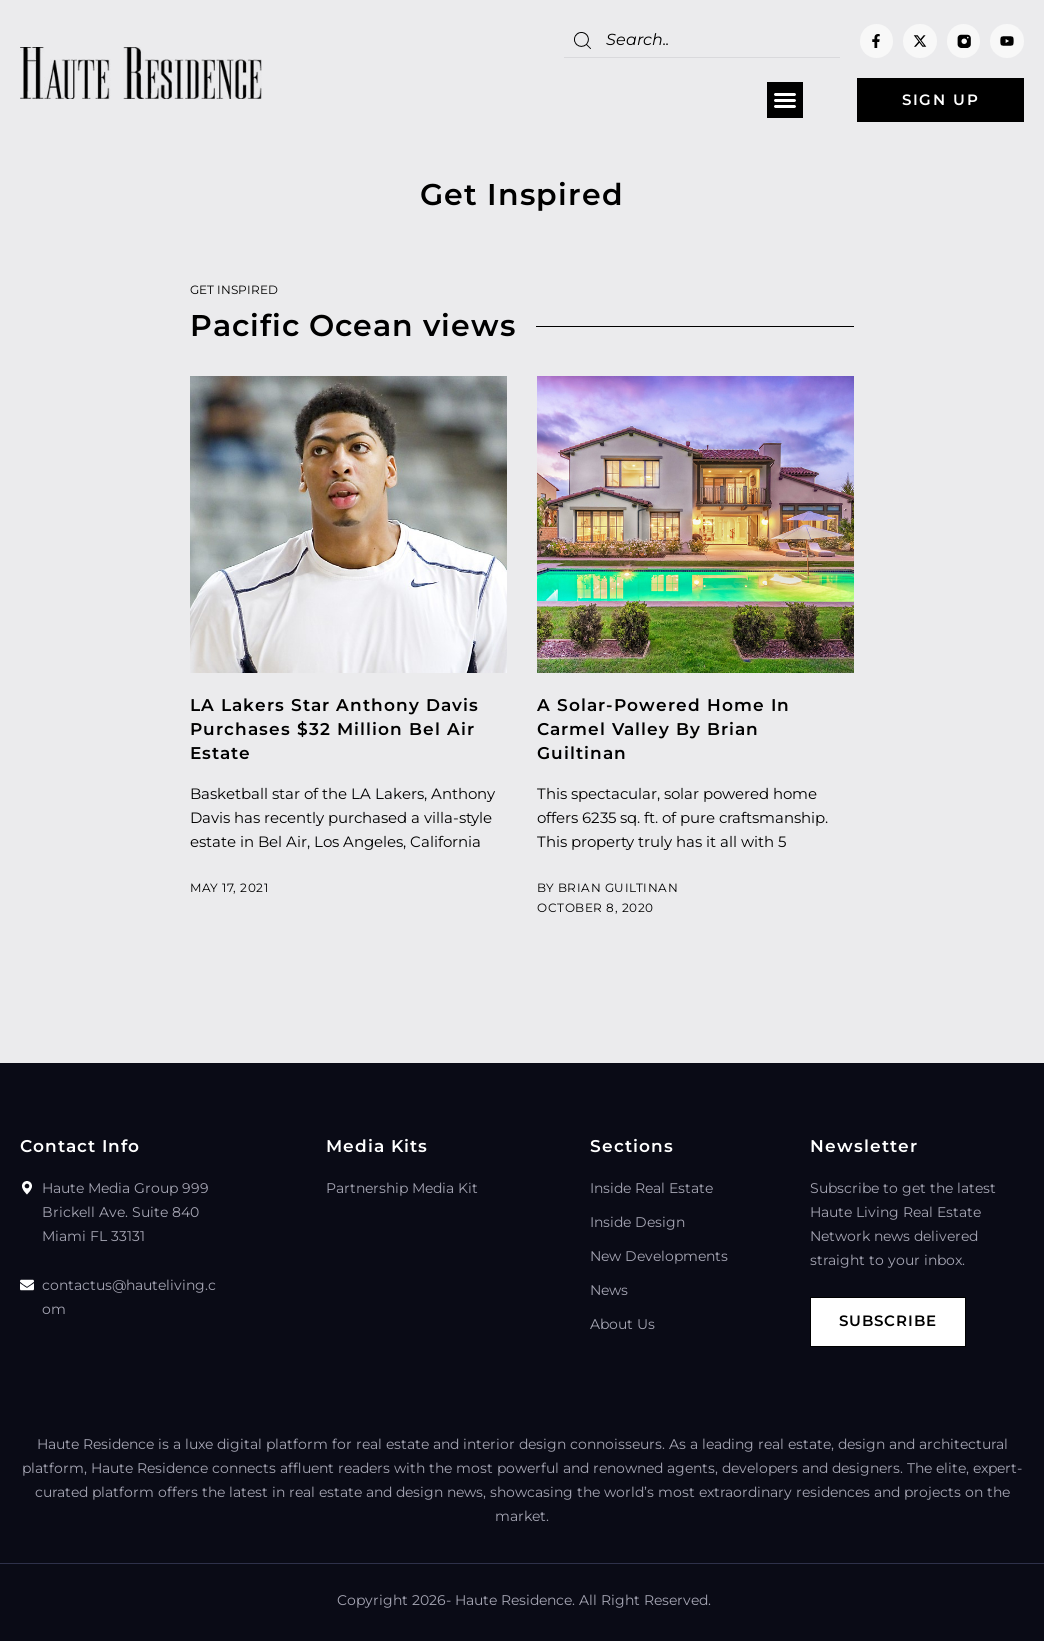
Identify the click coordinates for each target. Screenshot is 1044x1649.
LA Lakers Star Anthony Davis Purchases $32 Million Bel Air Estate (334, 730)
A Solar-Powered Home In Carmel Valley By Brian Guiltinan (663, 730)
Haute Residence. (515, 1601)
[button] (782, 101)
